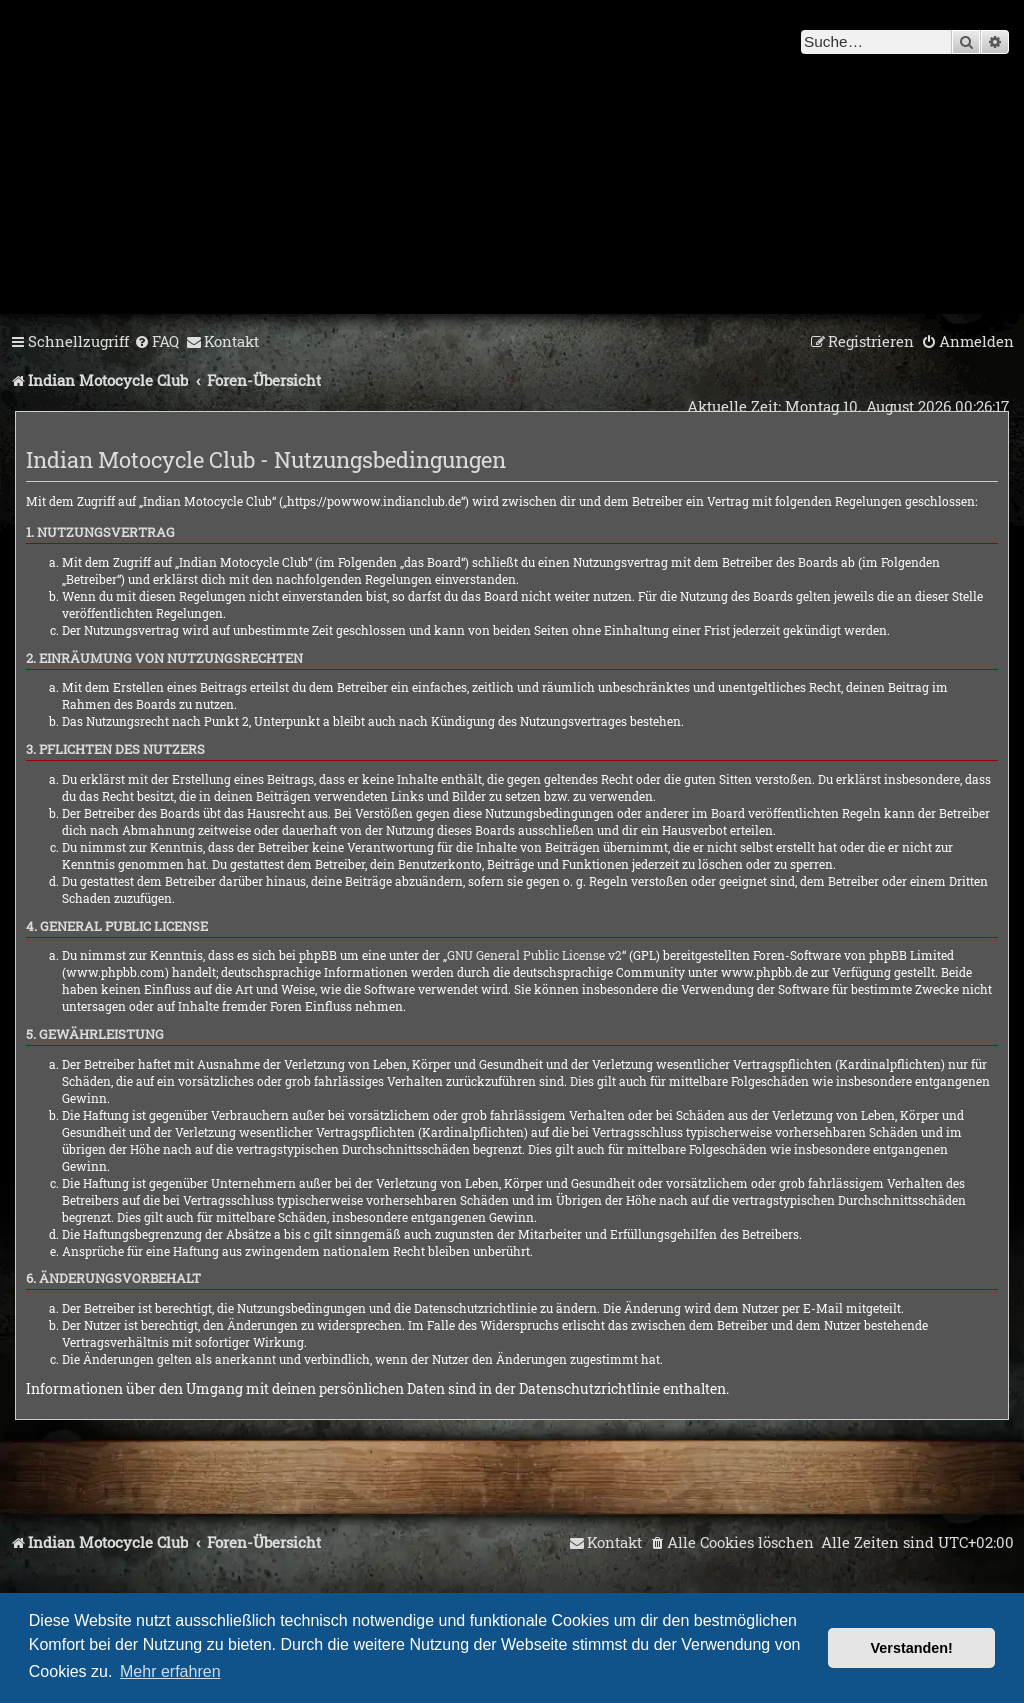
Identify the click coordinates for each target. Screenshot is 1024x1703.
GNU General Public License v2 (534, 955)
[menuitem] (156, 342)
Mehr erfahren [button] (170, 1671)
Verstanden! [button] (912, 1648)
